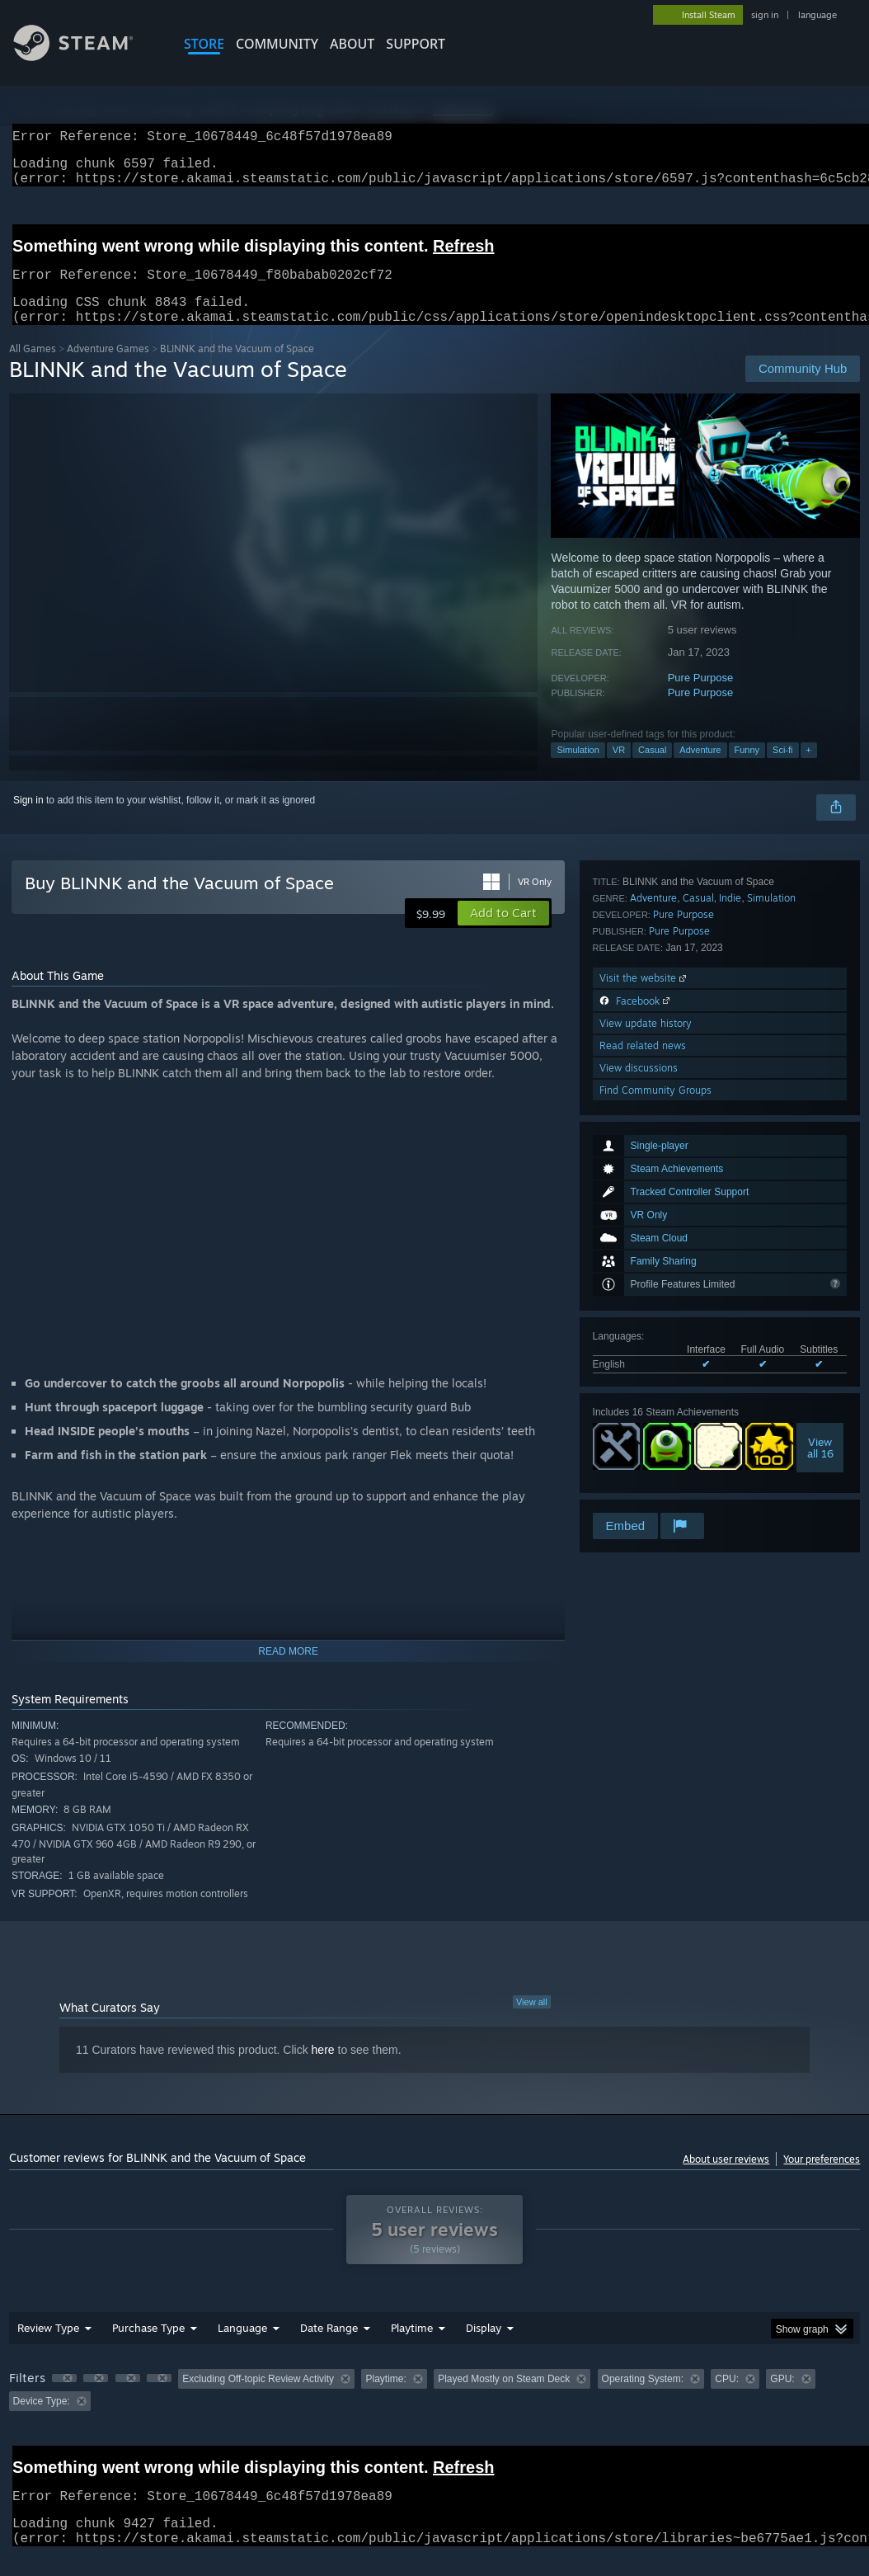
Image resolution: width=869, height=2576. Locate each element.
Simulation (578, 770)
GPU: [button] (782, 2398)
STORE (204, 44)
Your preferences (821, 2179)
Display (483, 2347)
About (352, 44)
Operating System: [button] (642, 2398)
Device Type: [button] (41, 2421)
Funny (747, 770)
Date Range (329, 2347)
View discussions (638, 1465)
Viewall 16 (820, 1206)
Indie (730, 1295)
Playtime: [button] (385, 2398)
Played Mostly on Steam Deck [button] (504, 2398)
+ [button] (808, 770)
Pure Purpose (701, 697)
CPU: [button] (727, 2398)
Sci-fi (782, 770)
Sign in (28, 820)
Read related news (642, 1443)
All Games (32, 368)
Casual (652, 770)
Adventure (700, 770)
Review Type (48, 2347)
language (817, 15)
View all (531, 2022)
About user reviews (726, 2179)
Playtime (412, 2347)
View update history (645, 1421)
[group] (435, 2410)
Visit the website (644, 1375)
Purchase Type (148, 2347)
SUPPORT (415, 44)
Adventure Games (108, 368)
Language (242, 2347)
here (323, 2069)
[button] (503, 933)
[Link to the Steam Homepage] (85, 56)
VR (619, 770)
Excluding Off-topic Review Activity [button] (258, 2398)
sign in (764, 15)
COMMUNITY (277, 44)
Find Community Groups (655, 1487)
